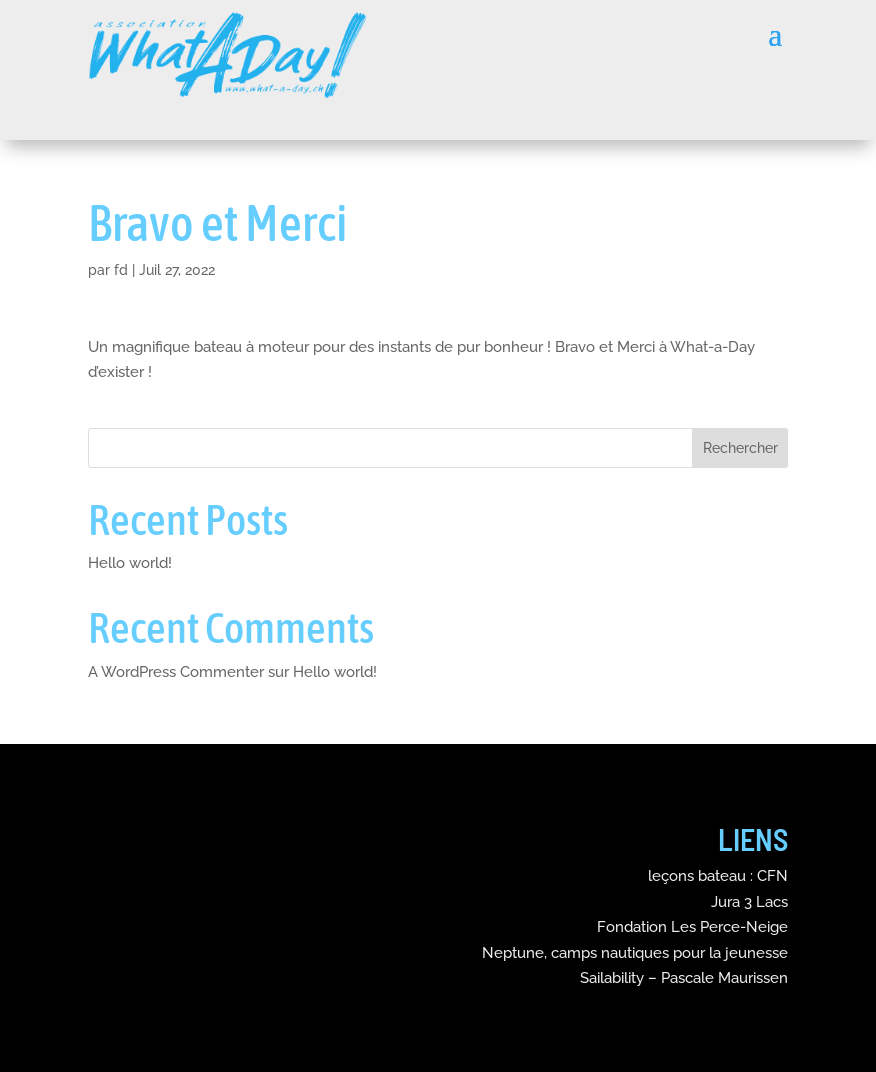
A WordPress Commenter (176, 672)
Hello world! (130, 563)
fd (121, 270)
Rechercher (740, 448)
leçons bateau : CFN (718, 876)
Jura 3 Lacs (749, 902)
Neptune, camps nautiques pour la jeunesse (635, 953)
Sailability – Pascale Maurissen (684, 978)
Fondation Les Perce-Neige (692, 927)
